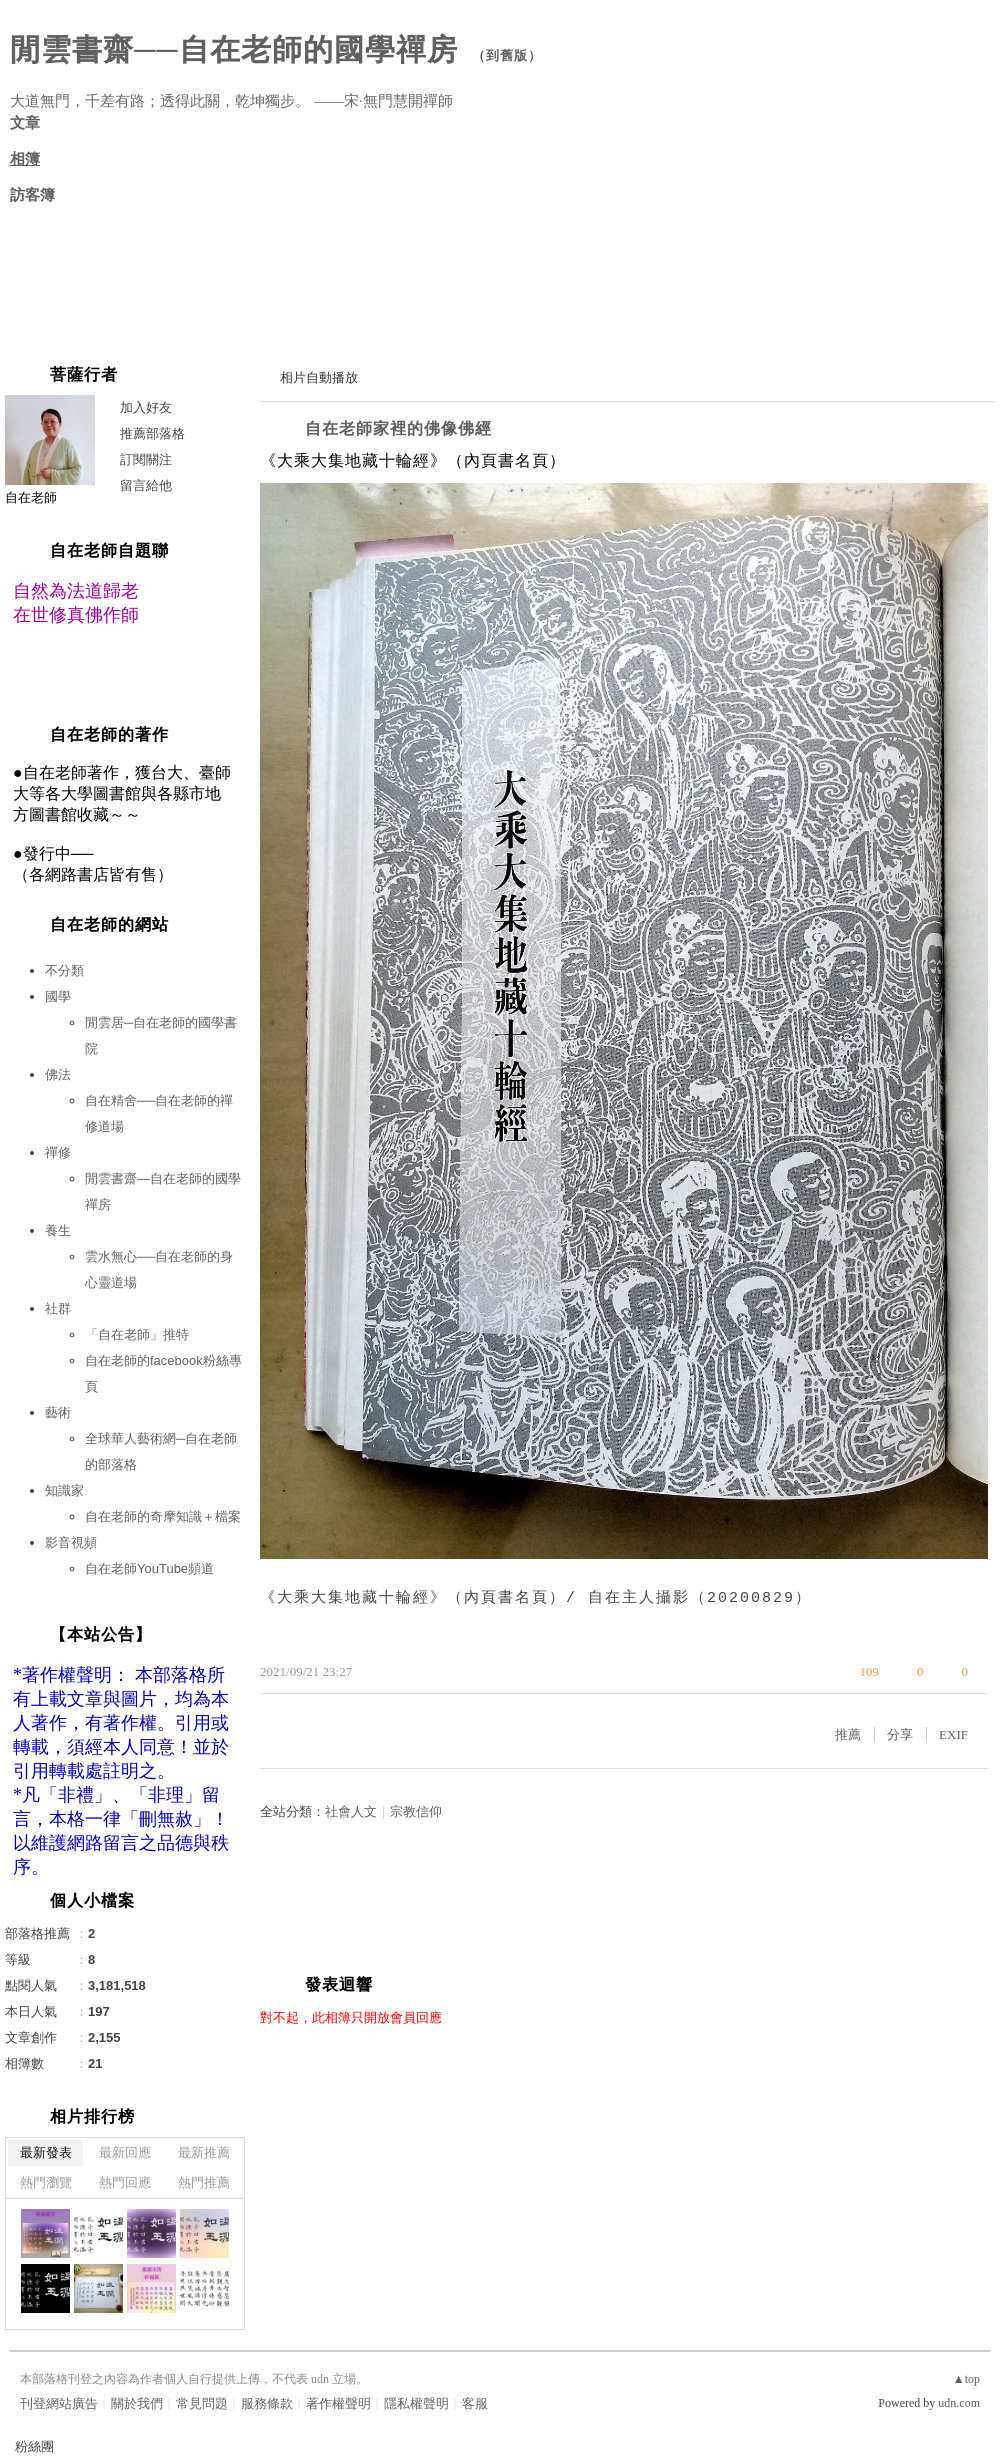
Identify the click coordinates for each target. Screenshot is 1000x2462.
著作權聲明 (338, 2403)
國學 (58, 996)
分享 (900, 1734)
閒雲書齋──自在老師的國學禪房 (234, 49)
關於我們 (137, 2403)
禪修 (58, 1152)
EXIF (953, 1734)
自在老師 (31, 497)
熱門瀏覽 (46, 2182)
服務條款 (267, 2403)
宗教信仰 (416, 1811)
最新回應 (125, 2152)
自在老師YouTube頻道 (149, 1568)
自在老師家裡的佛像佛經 (398, 428)
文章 (25, 123)
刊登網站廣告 (59, 2403)
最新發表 (46, 2152)
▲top (966, 2379)
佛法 (58, 1074)
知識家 (64, 1490)
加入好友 (146, 407)
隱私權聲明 (416, 2403)
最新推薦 (204, 2152)
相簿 (25, 159)
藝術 (58, 1412)
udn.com (959, 2403)
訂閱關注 (146, 459)
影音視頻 (71, 1542)
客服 (475, 2403)
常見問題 (202, 2403)
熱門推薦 (204, 2182)
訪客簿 (32, 195)
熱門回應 (125, 2182)
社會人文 (351, 1811)
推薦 (848, 1734)
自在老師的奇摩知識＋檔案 (163, 1516)
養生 (58, 1230)
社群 (58, 1308)
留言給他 (146, 485)
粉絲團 (34, 2446)
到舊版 (507, 55)
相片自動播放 (319, 377)
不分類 (64, 970)
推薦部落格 (152, 433)
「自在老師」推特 (137, 1334)
